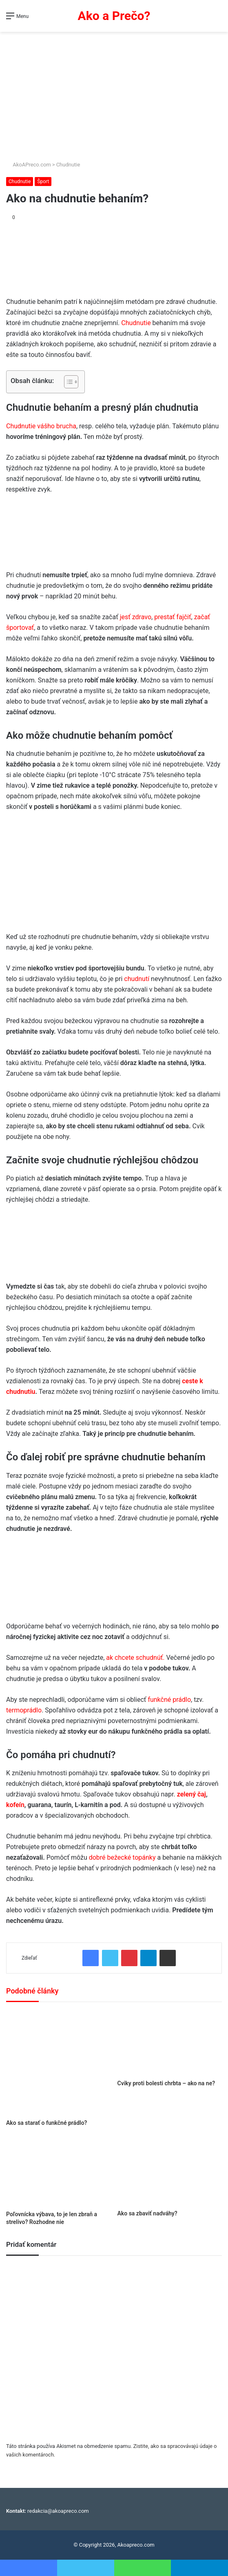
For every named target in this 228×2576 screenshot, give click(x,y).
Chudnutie (68, 165)
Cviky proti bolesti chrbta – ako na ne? (166, 2083)
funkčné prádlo (168, 1699)
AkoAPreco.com (28, 165)
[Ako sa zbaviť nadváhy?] (169, 2171)
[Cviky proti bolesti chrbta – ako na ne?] (169, 2042)
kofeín (15, 1805)
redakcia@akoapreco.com (58, 2511)
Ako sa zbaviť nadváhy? (147, 2213)
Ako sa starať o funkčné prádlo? (46, 2123)
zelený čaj (191, 1794)
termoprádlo (24, 1710)
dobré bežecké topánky (122, 1857)
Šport (43, 181)
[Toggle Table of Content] (67, 382)
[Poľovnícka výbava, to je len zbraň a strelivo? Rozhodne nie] (58, 2172)
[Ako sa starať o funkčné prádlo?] (58, 2062)
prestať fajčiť (172, 617)
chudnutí (137, 979)
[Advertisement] (114, 93)
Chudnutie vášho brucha (41, 426)
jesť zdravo (135, 617)
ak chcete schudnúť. (135, 1657)
